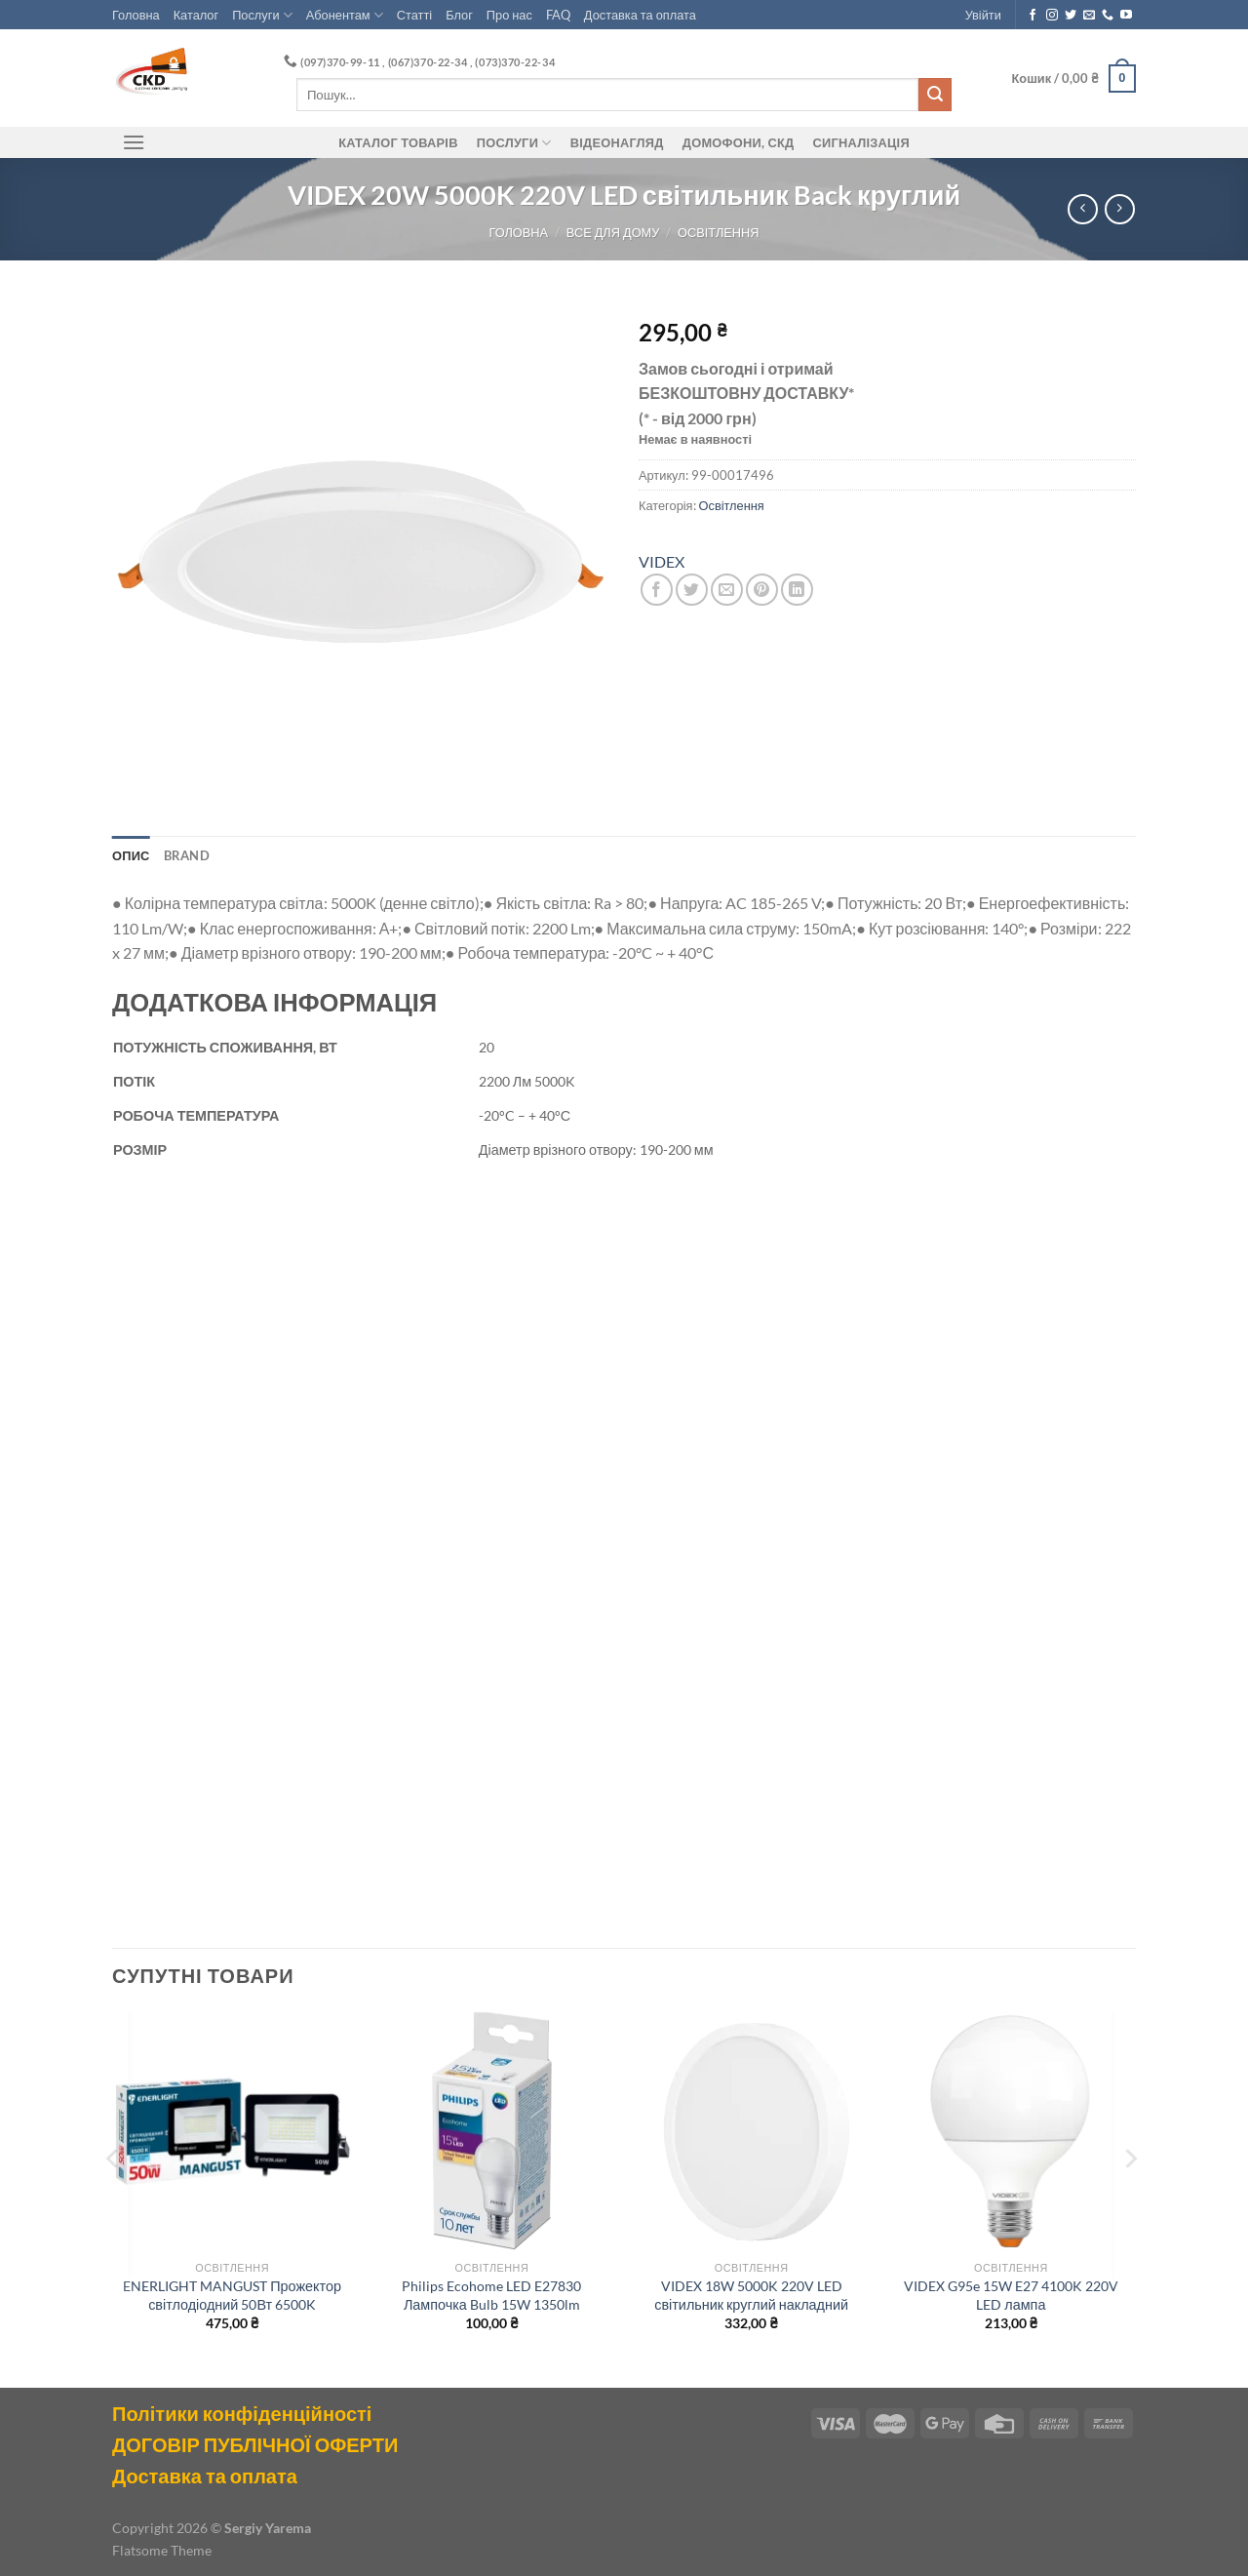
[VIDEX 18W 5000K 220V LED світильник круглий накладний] (751, 2131)
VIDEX (661, 561)
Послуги (262, 15)
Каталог (196, 14)
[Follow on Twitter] (1070, 15)
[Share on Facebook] (657, 590)
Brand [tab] (187, 855)
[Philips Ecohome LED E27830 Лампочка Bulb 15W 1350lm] (491, 2131)
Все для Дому (613, 232)
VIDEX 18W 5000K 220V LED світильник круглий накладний (751, 2295)
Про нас (509, 14)
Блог (459, 14)
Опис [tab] (131, 855)
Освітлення (718, 232)
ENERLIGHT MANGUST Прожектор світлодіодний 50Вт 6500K (232, 2295)
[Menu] (133, 142)
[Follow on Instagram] (1052, 15)
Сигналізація (861, 142)
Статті (414, 14)
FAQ (558, 14)
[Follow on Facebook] (1032, 15)
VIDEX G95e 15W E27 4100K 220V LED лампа (1011, 2295)
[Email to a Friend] (727, 590)
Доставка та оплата (640, 14)
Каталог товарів (397, 142)
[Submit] (935, 94)
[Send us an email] (1089, 15)
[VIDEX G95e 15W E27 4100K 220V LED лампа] (1011, 2131)
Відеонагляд (617, 142)
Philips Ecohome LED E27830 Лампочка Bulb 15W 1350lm (491, 2295)
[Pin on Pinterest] (762, 590)
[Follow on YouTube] (1126, 15)
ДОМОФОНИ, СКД (738, 142)
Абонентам (344, 15)
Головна (136, 14)
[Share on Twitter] (692, 590)
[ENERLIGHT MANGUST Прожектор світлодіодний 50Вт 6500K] (232, 2131)
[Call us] (1107, 15)
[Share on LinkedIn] (797, 590)
